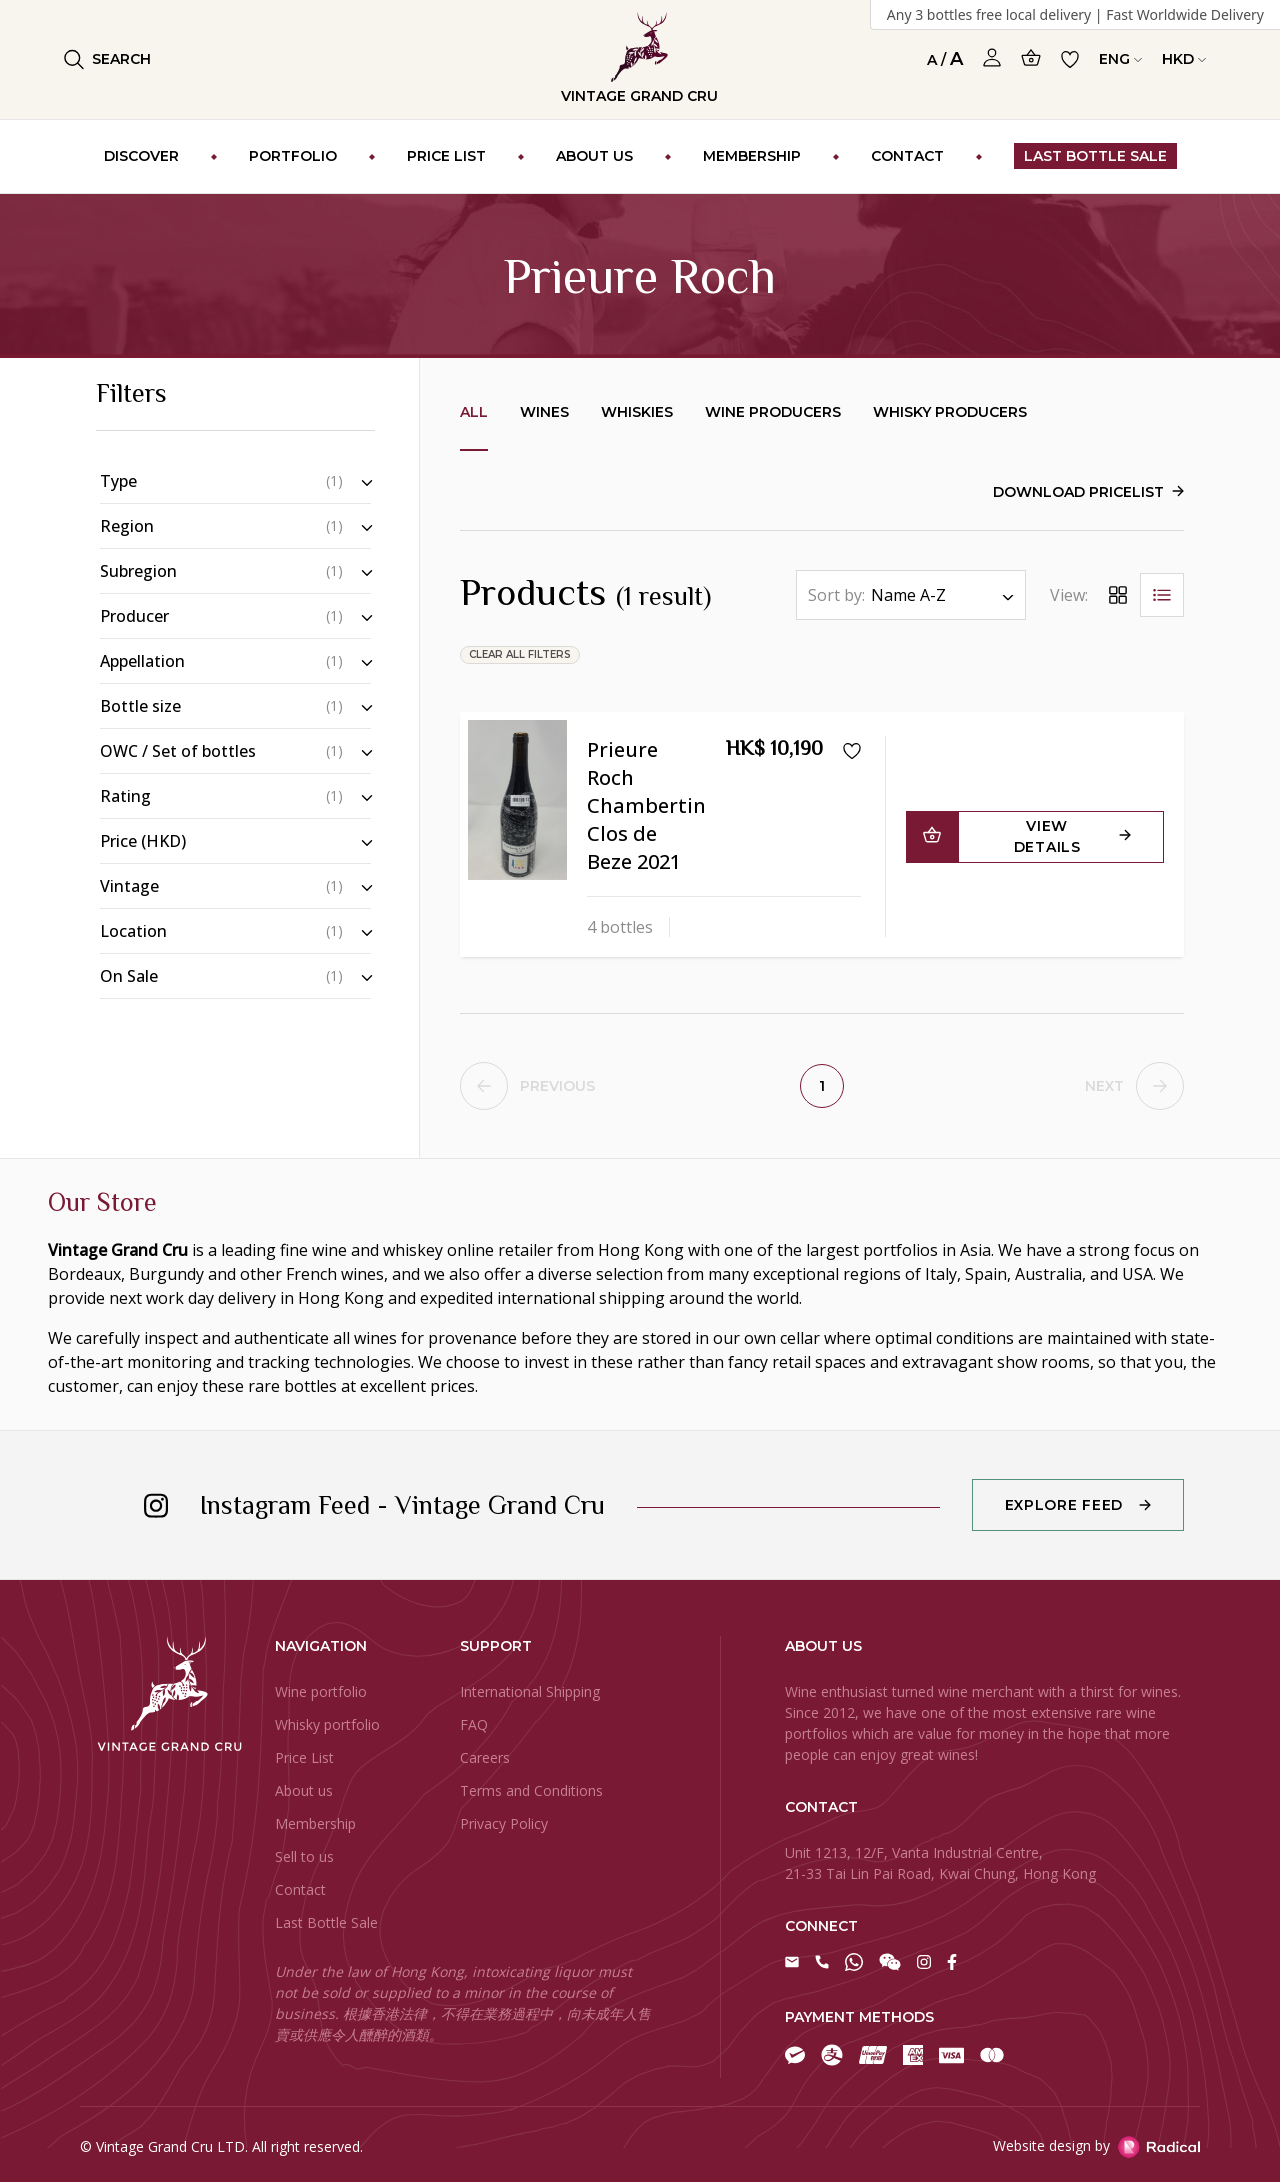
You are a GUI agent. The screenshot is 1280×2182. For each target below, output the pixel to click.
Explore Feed (1064, 1505)
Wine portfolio (321, 1691)
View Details (1047, 836)
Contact (300, 1889)
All (474, 412)
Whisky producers (950, 412)
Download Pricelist (1078, 492)
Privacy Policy (504, 1823)
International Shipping (530, 1691)
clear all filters (520, 654)
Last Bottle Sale (326, 1922)
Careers (485, 1757)
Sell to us (304, 1856)
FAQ (474, 1724)
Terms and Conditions (531, 1790)
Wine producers (773, 412)
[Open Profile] (992, 58)
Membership (315, 1823)
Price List (304, 1757)
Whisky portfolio (327, 1724)
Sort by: (836, 595)
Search (107, 59)
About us (304, 1790)
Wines (544, 412)
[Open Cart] (1031, 57)
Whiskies (637, 412)
